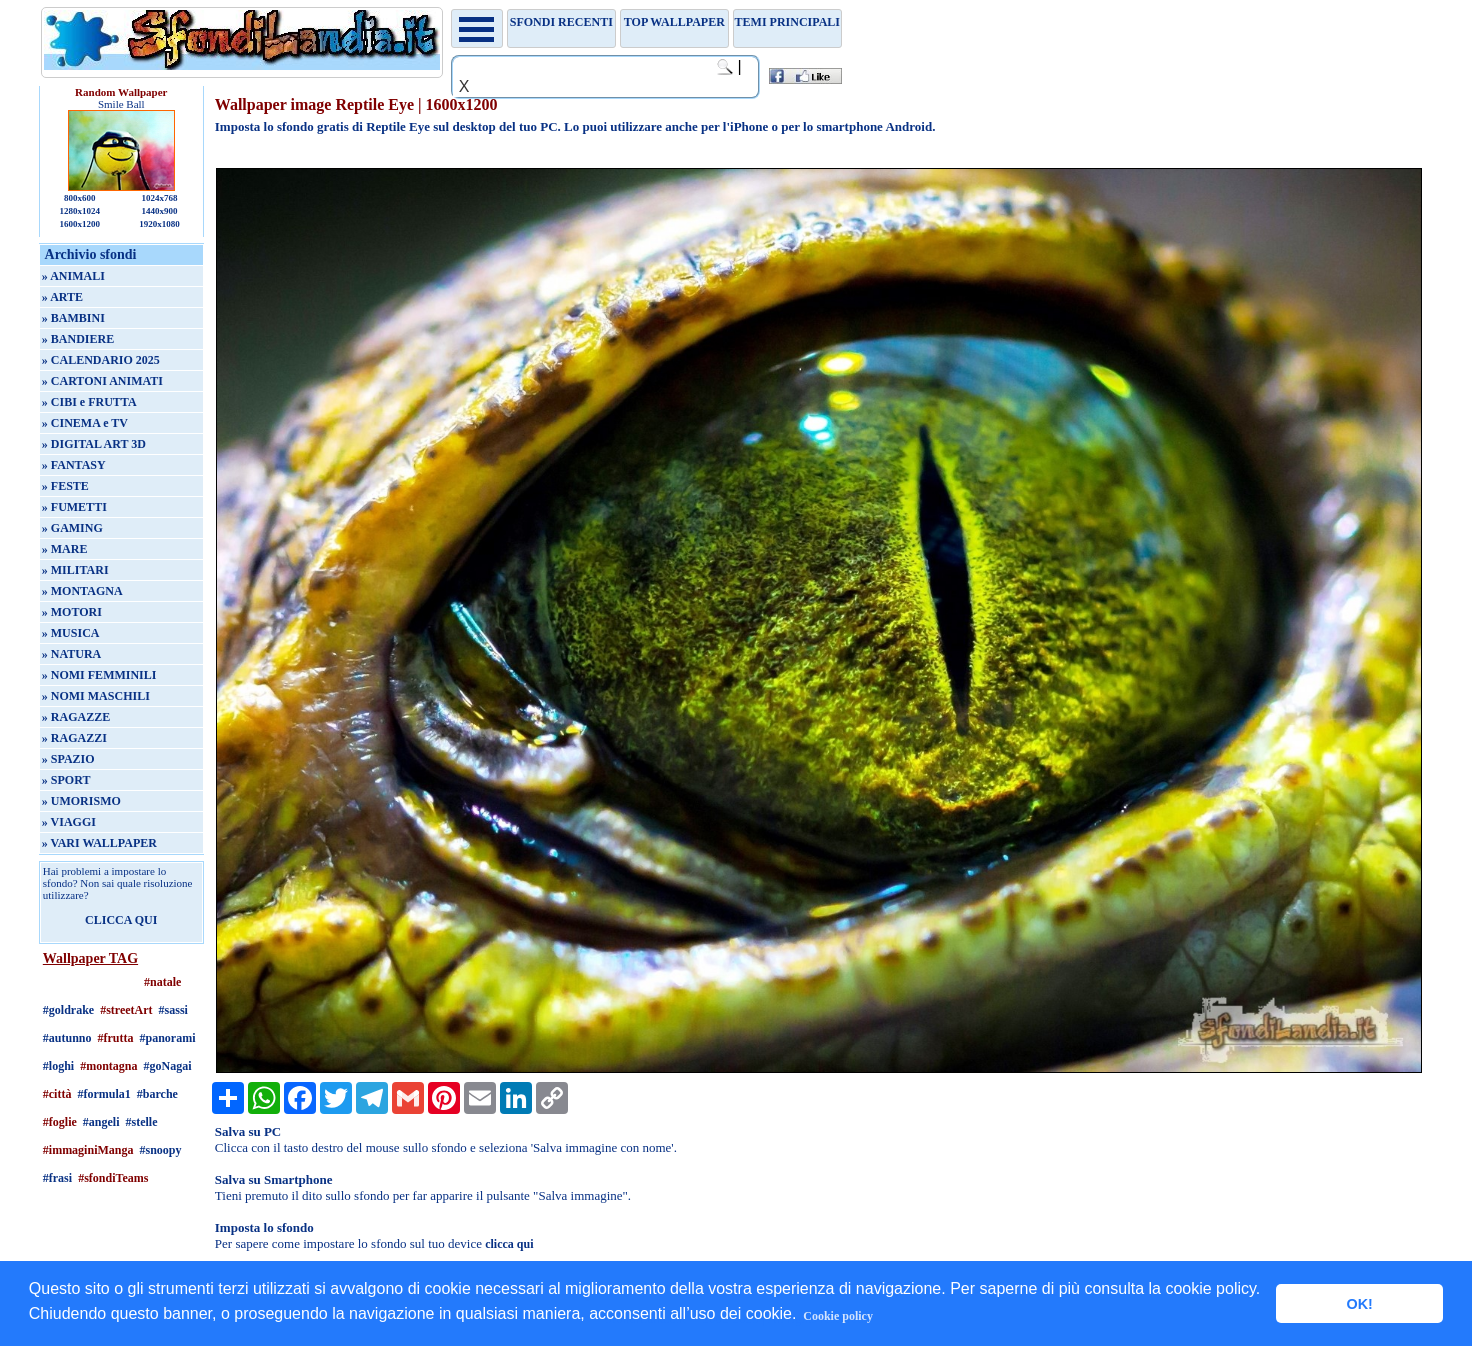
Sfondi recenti (561, 22)
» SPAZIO (68, 759)
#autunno (67, 1038)
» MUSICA (71, 633)
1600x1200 (79, 224)
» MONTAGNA (82, 591)
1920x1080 (159, 224)
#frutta (116, 1038)
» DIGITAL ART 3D (94, 444)
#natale (162, 982)
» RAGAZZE (76, 717)
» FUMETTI (74, 507)
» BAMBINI (73, 318)
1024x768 (160, 198)
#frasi (57, 1178)
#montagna (108, 1066)
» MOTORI (72, 612)
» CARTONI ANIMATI (102, 381)
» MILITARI (75, 570)
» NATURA (71, 654)
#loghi (58, 1066)
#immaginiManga (88, 1150)
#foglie (60, 1122)
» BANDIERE (78, 339)
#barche (157, 1094)
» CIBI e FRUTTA (89, 402)
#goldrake (68, 1010)
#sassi (173, 1010)
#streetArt (126, 1010)
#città (57, 1094)
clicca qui (509, 1244)
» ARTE (62, 297)
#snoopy (160, 1150)
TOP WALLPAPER (674, 22)
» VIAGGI (69, 822)
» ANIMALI (73, 276)
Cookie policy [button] (838, 1316)
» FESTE (65, 486)
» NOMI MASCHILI (96, 696)
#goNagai (167, 1066)
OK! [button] (1359, 1304)
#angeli (101, 1122)
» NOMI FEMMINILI (99, 675)
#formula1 (103, 1094)
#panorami (168, 1038)
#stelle (141, 1122)
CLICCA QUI (121, 920)
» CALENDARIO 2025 (101, 360)
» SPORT (66, 780)
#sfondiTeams (113, 1178)
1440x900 (160, 211)
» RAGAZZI (74, 738)
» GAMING (72, 528)
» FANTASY (74, 465)
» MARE (65, 549)
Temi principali (787, 22)
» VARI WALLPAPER (99, 843)
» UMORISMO (81, 801)
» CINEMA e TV (85, 423)
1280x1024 (79, 211)
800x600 (80, 198)
